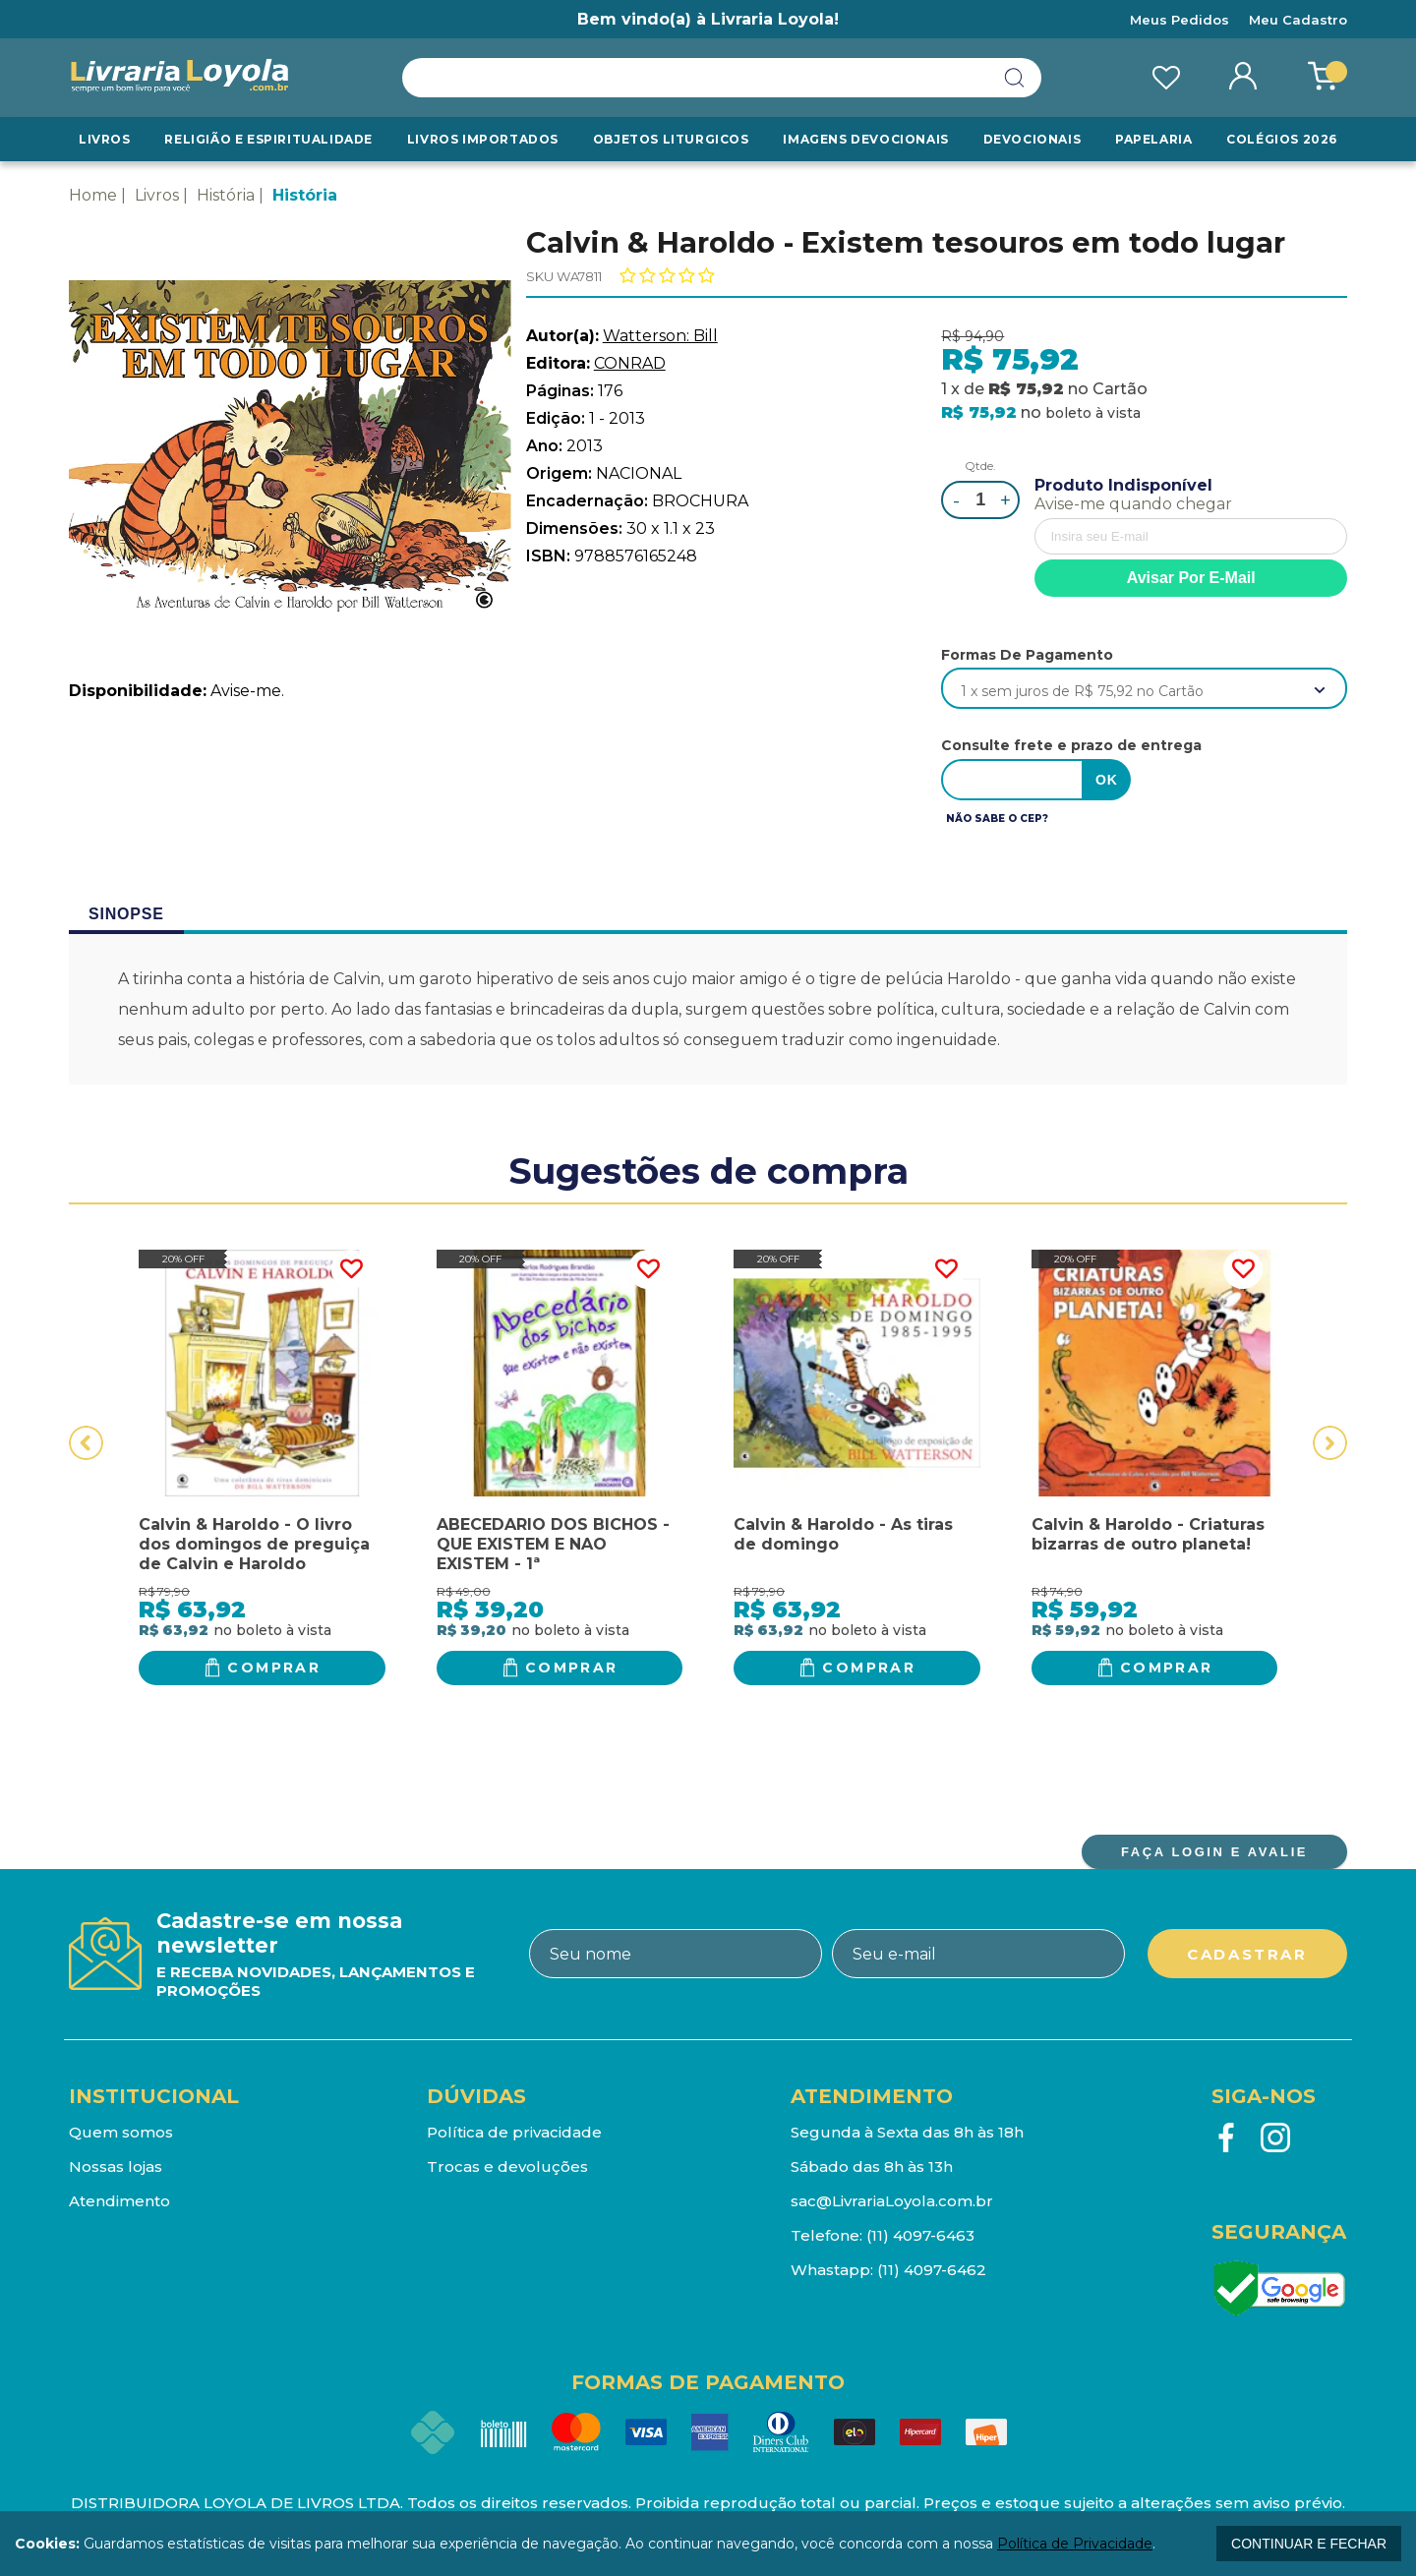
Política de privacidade (514, 2132)
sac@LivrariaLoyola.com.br (892, 2201)
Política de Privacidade (1074, 2543)
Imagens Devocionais (865, 139)
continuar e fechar (1308, 2543)
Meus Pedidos (1179, 20)
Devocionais (1032, 139)
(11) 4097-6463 (920, 2235)
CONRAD (630, 363)
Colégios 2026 (1281, 139)
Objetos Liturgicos (671, 139)
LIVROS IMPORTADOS (483, 139)
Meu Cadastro (1298, 20)
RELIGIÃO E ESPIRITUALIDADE (268, 139)
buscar (1015, 77)
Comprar (274, 1667)
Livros (105, 139)
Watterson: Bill (660, 335)
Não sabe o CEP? (997, 818)
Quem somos (121, 2132)
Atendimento (119, 2201)
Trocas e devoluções (507, 2166)
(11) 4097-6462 (931, 2269)
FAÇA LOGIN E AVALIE (1214, 1851)
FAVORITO (351, 1269)
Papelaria (1153, 139)
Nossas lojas (115, 2166)
